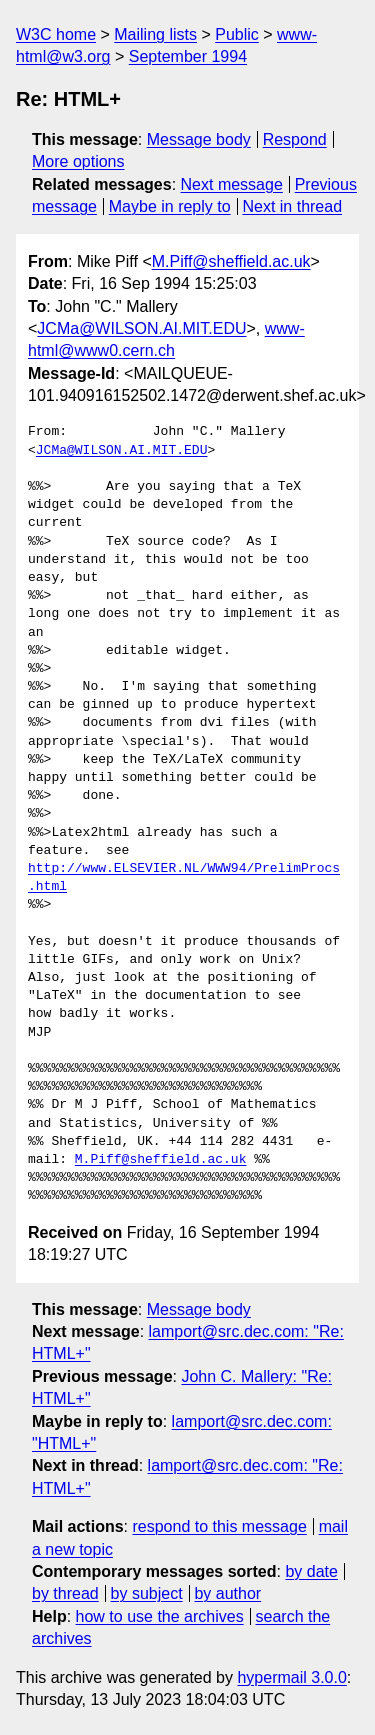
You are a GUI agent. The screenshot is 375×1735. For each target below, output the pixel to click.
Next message (232, 184)
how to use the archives (160, 1616)
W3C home (56, 34)
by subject (147, 1593)
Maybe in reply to (170, 206)
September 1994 (188, 56)
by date (311, 1571)
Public (237, 34)
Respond (295, 139)
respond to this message (219, 1526)
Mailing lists (155, 34)
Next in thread (292, 206)
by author (227, 1593)
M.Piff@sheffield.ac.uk (231, 261)
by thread (65, 1593)
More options (78, 161)
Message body (199, 139)
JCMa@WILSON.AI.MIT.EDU (141, 328)
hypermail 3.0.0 (291, 1677)
